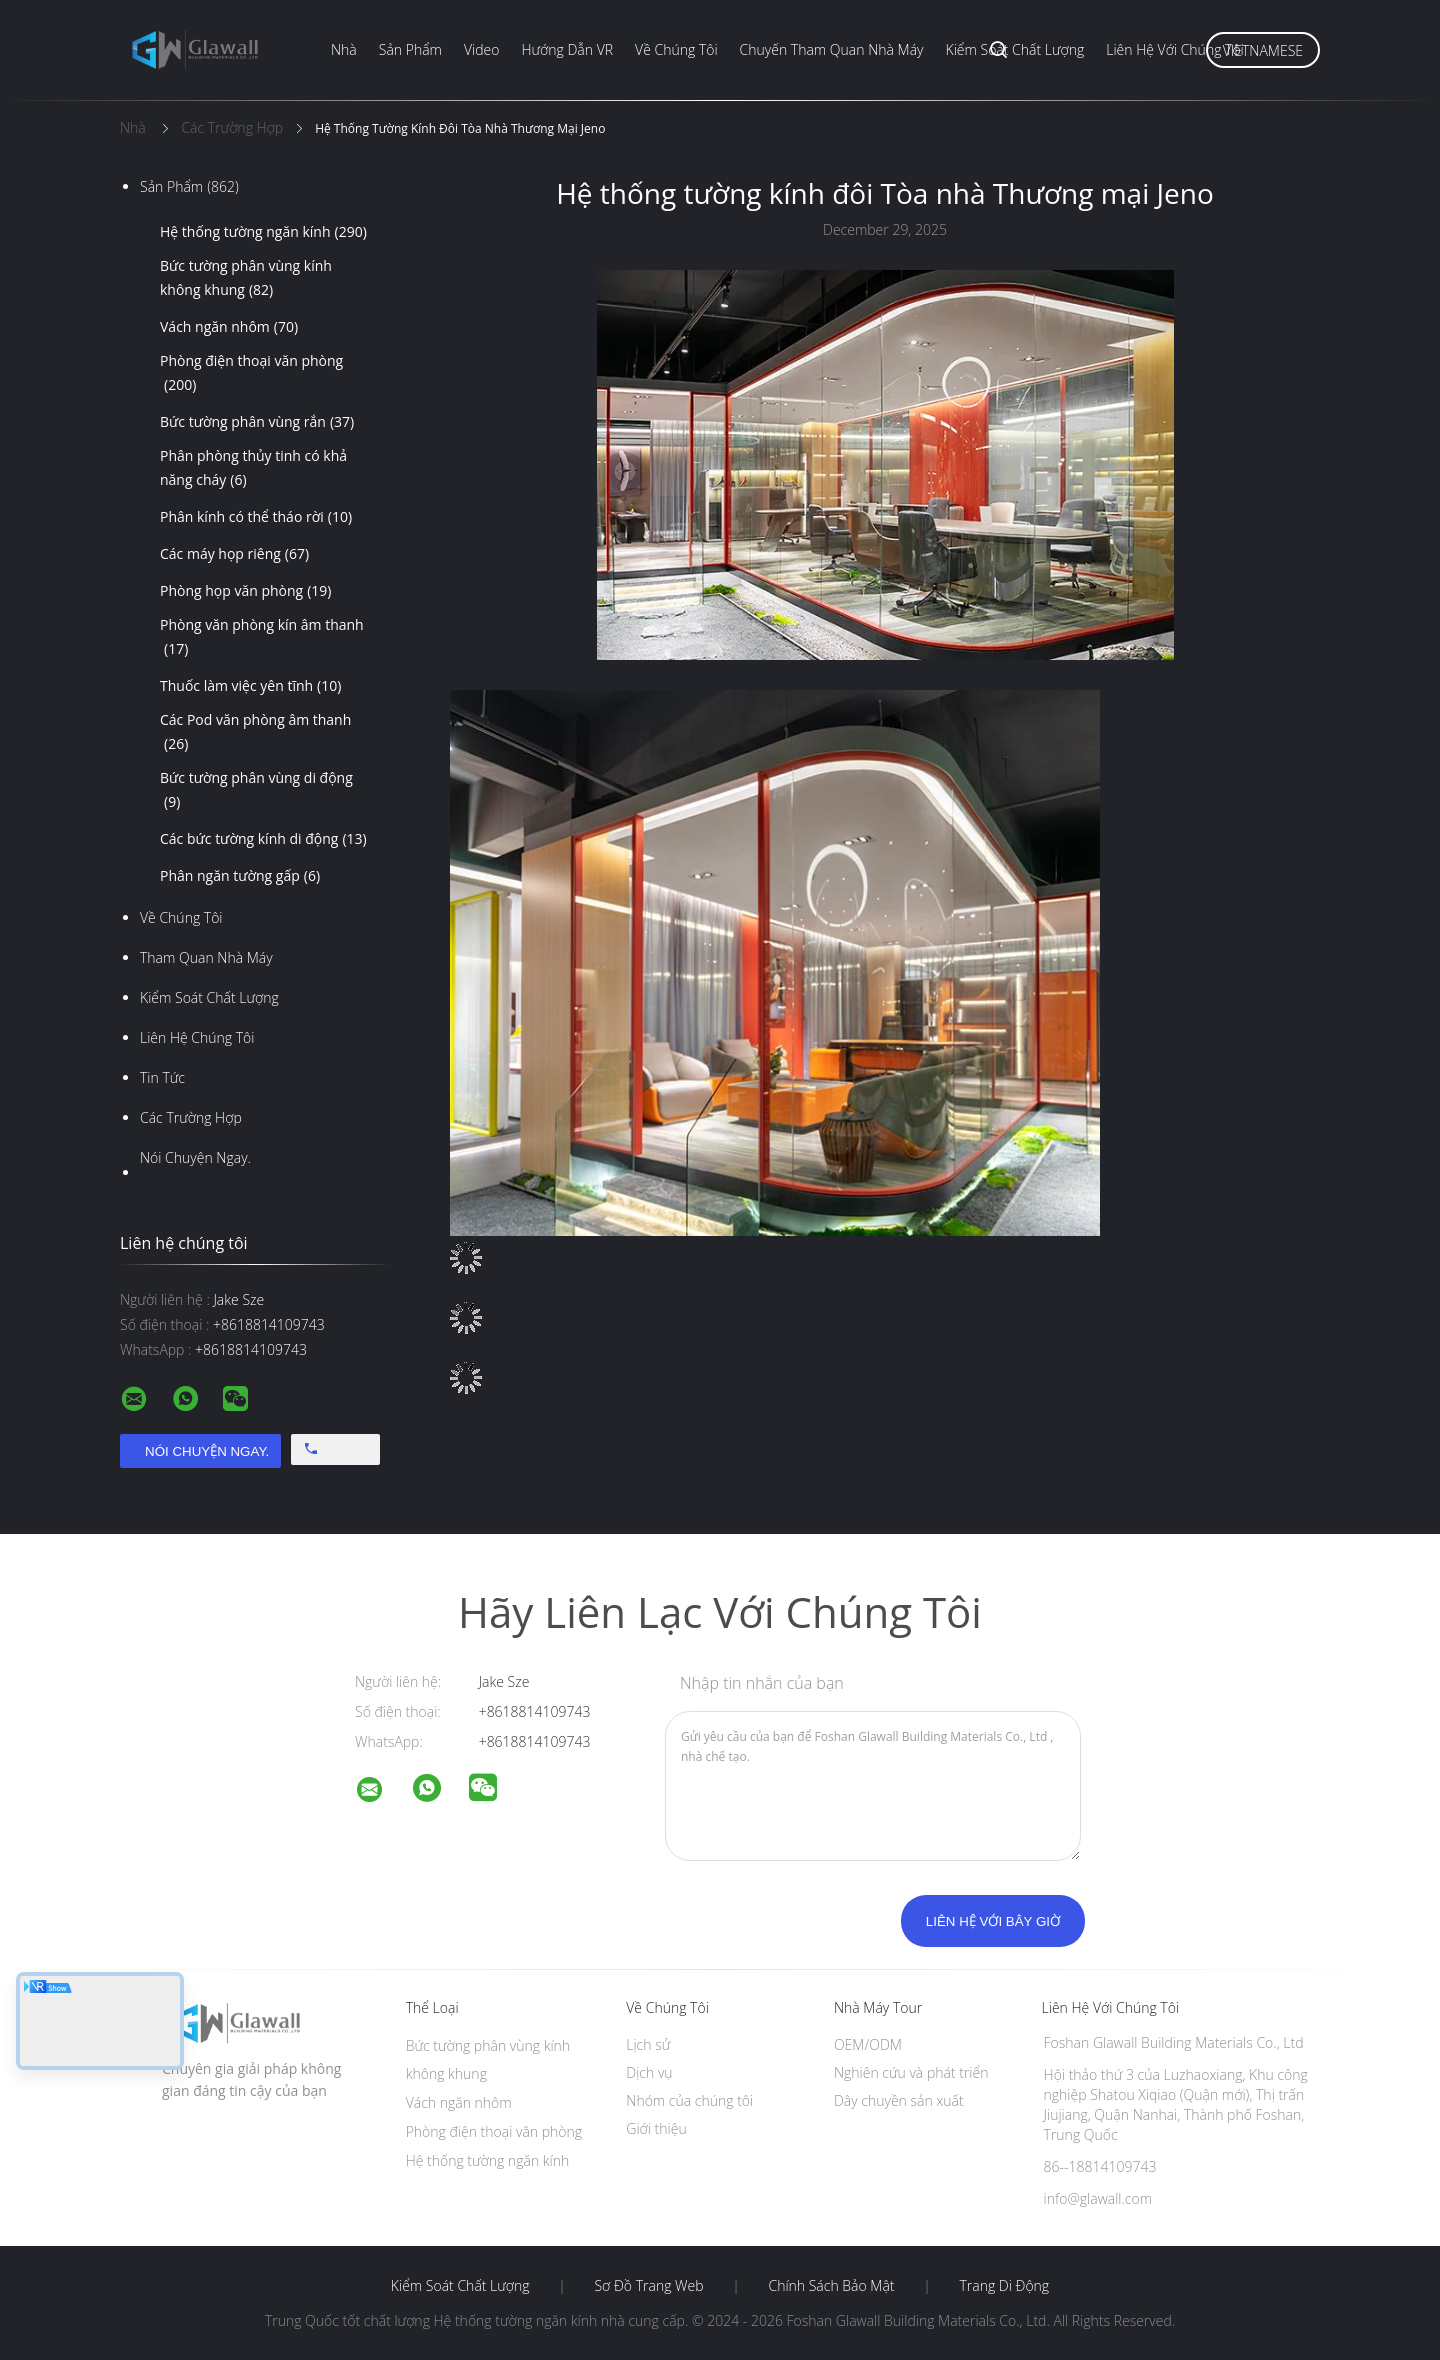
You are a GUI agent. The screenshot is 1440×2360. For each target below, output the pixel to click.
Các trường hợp (191, 1117)
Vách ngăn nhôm (229, 327)
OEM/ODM (868, 2044)
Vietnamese (1263, 50)
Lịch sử (648, 2044)
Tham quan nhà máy (206, 957)
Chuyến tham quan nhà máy (832, 49)
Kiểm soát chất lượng (1015, 49)
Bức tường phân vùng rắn (257, 422)
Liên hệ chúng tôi (197, 1037)
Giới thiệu (656, 2128)
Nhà (344, 49)
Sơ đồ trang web (648, 2286)
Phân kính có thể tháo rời (256, 517)
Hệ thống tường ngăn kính (263, 232)
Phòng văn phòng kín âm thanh (262, 638)
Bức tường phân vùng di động (256, 791)
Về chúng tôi (676, 49)
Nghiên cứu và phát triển (911, 2072)
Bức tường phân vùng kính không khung (246, 279)
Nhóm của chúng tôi (689, 2100)
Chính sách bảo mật (831, 2286)
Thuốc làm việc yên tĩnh (250, 686)
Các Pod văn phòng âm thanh (255, 733)
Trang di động (1004, 2286)
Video (481, 49)
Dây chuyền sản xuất (899, 2100)
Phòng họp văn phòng (246, 591)
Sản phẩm (410, 49)
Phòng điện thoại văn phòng (251, 374)
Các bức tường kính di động (263, 839)
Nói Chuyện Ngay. (195, 1157)
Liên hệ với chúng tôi (1175, 49)
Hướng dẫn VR (567, 49)
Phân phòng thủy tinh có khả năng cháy (253, 469)
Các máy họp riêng (234, 554)
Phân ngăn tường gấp (240, 876)
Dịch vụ (649, 2072)
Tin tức (162, 1077)
